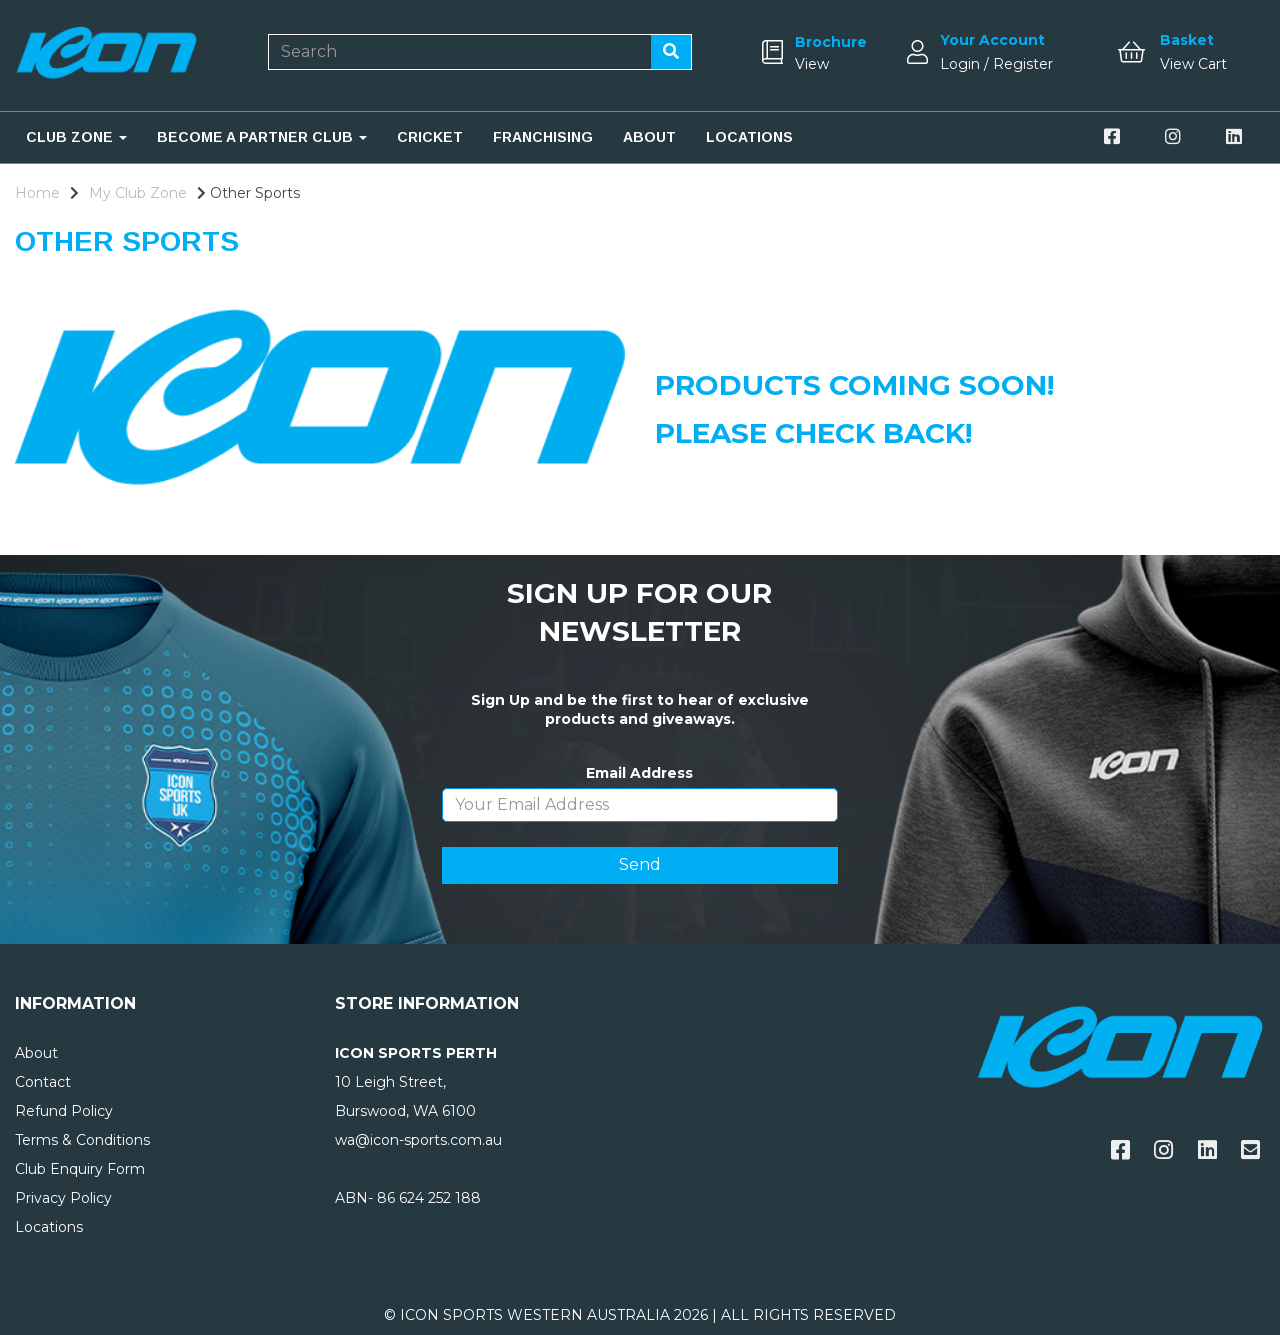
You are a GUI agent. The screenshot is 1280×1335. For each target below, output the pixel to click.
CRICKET (430, 137)
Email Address (639, 773)
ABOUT (649, 137)
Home (37, 193)
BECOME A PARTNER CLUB (262, 137)
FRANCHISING (543, 137)
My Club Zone (138, 193)
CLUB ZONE (76, 137)
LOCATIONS (749, 137)
